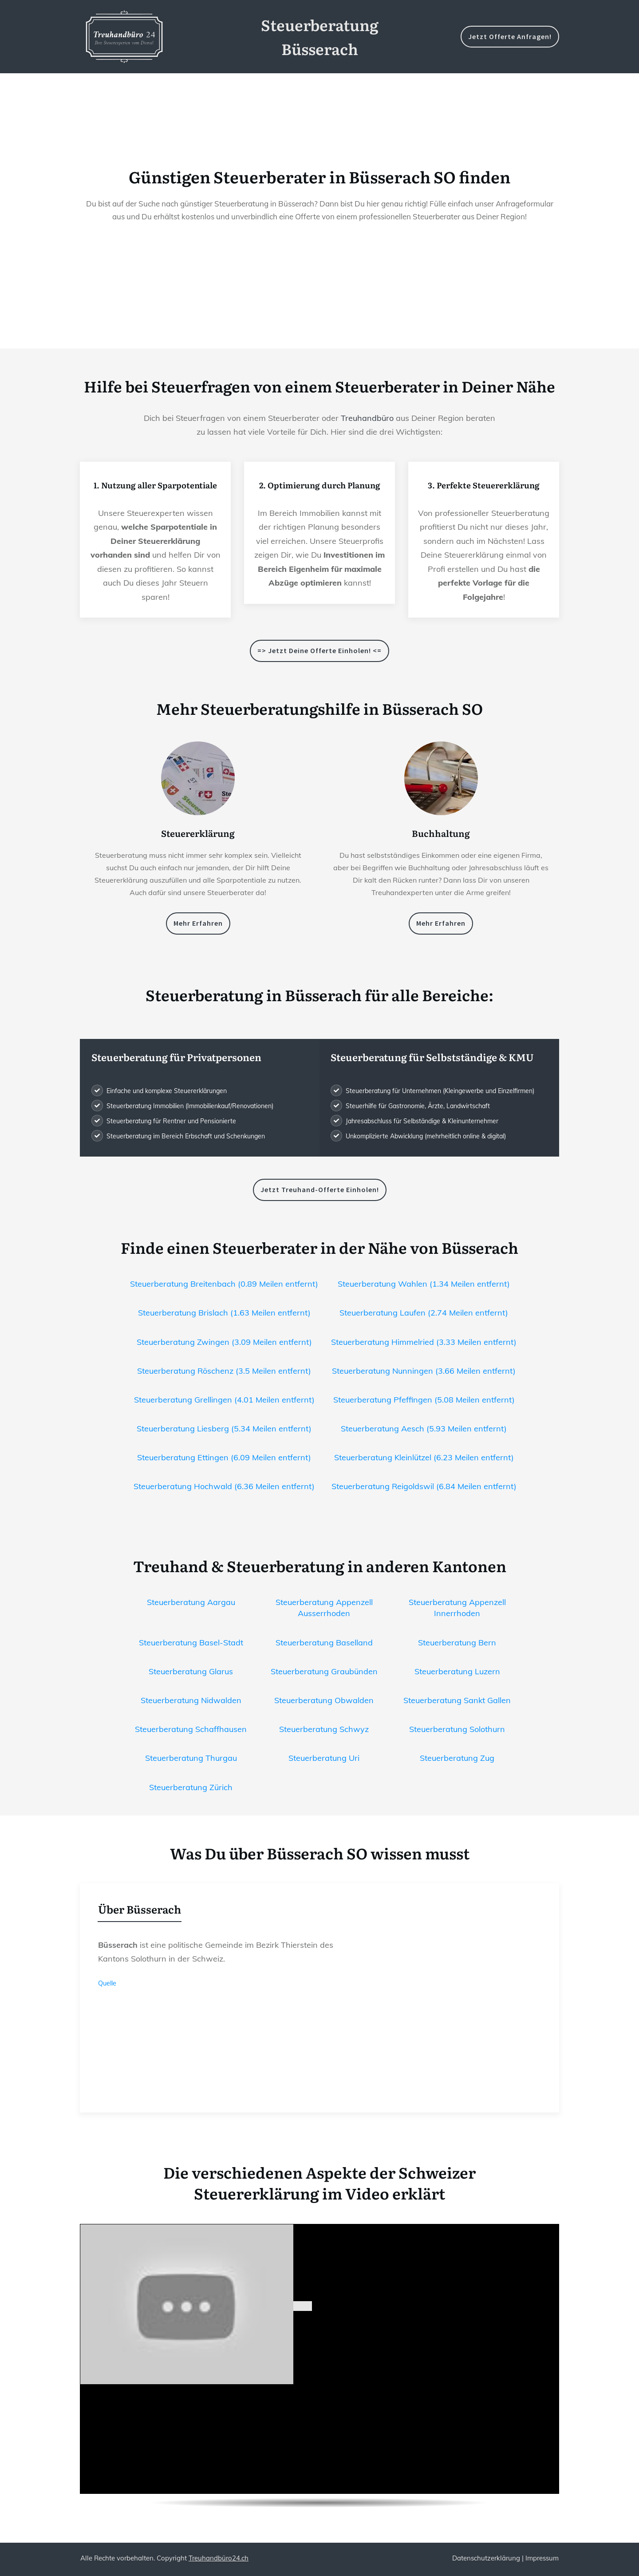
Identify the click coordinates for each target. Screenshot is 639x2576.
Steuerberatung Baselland (324, 1642)
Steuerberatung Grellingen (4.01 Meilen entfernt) (224, 1400)
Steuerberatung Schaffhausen (191, 1729)
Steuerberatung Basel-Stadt (191, 1642)
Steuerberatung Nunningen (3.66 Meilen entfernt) (424, 1371)
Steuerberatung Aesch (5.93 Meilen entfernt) (424, 1428)
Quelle (107, 1983)
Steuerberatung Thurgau (191, 1758)
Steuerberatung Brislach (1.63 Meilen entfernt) (224, 1313)
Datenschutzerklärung (486, 2558)
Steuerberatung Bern (457, 1642)
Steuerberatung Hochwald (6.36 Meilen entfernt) (224, 1486)
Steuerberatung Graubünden (324, 1671)
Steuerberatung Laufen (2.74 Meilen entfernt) (423, 1313)
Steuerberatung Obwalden (324, 1700)
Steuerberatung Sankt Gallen (457, 1700)
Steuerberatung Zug (457, 1758)
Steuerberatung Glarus (191, 1671)
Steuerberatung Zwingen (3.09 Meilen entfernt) (224, 1342)
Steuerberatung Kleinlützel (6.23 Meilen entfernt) (424, 1457)
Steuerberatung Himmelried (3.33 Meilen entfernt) (424, 1342)
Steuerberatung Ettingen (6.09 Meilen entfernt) (224, 1457)
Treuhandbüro (367, 418)
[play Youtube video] (302, 2306)
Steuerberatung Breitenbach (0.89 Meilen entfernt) (224, 1284)
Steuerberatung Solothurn (457, 1729)
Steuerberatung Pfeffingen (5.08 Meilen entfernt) (424, 1400)
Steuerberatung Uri (323, 1758)
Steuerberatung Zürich (191, 1787)
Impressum (542, 2558)
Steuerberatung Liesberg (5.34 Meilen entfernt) (224, 1428)
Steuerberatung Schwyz (324, 1729)
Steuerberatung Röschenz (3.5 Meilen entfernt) (224, 1371)
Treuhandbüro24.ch (218, 2558)
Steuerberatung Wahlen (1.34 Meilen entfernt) (424, 1284)
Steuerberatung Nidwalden (191, 1700)
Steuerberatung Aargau (191, 1602)
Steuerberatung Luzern (457, 1671)
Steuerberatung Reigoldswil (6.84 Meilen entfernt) (424, 1486)
